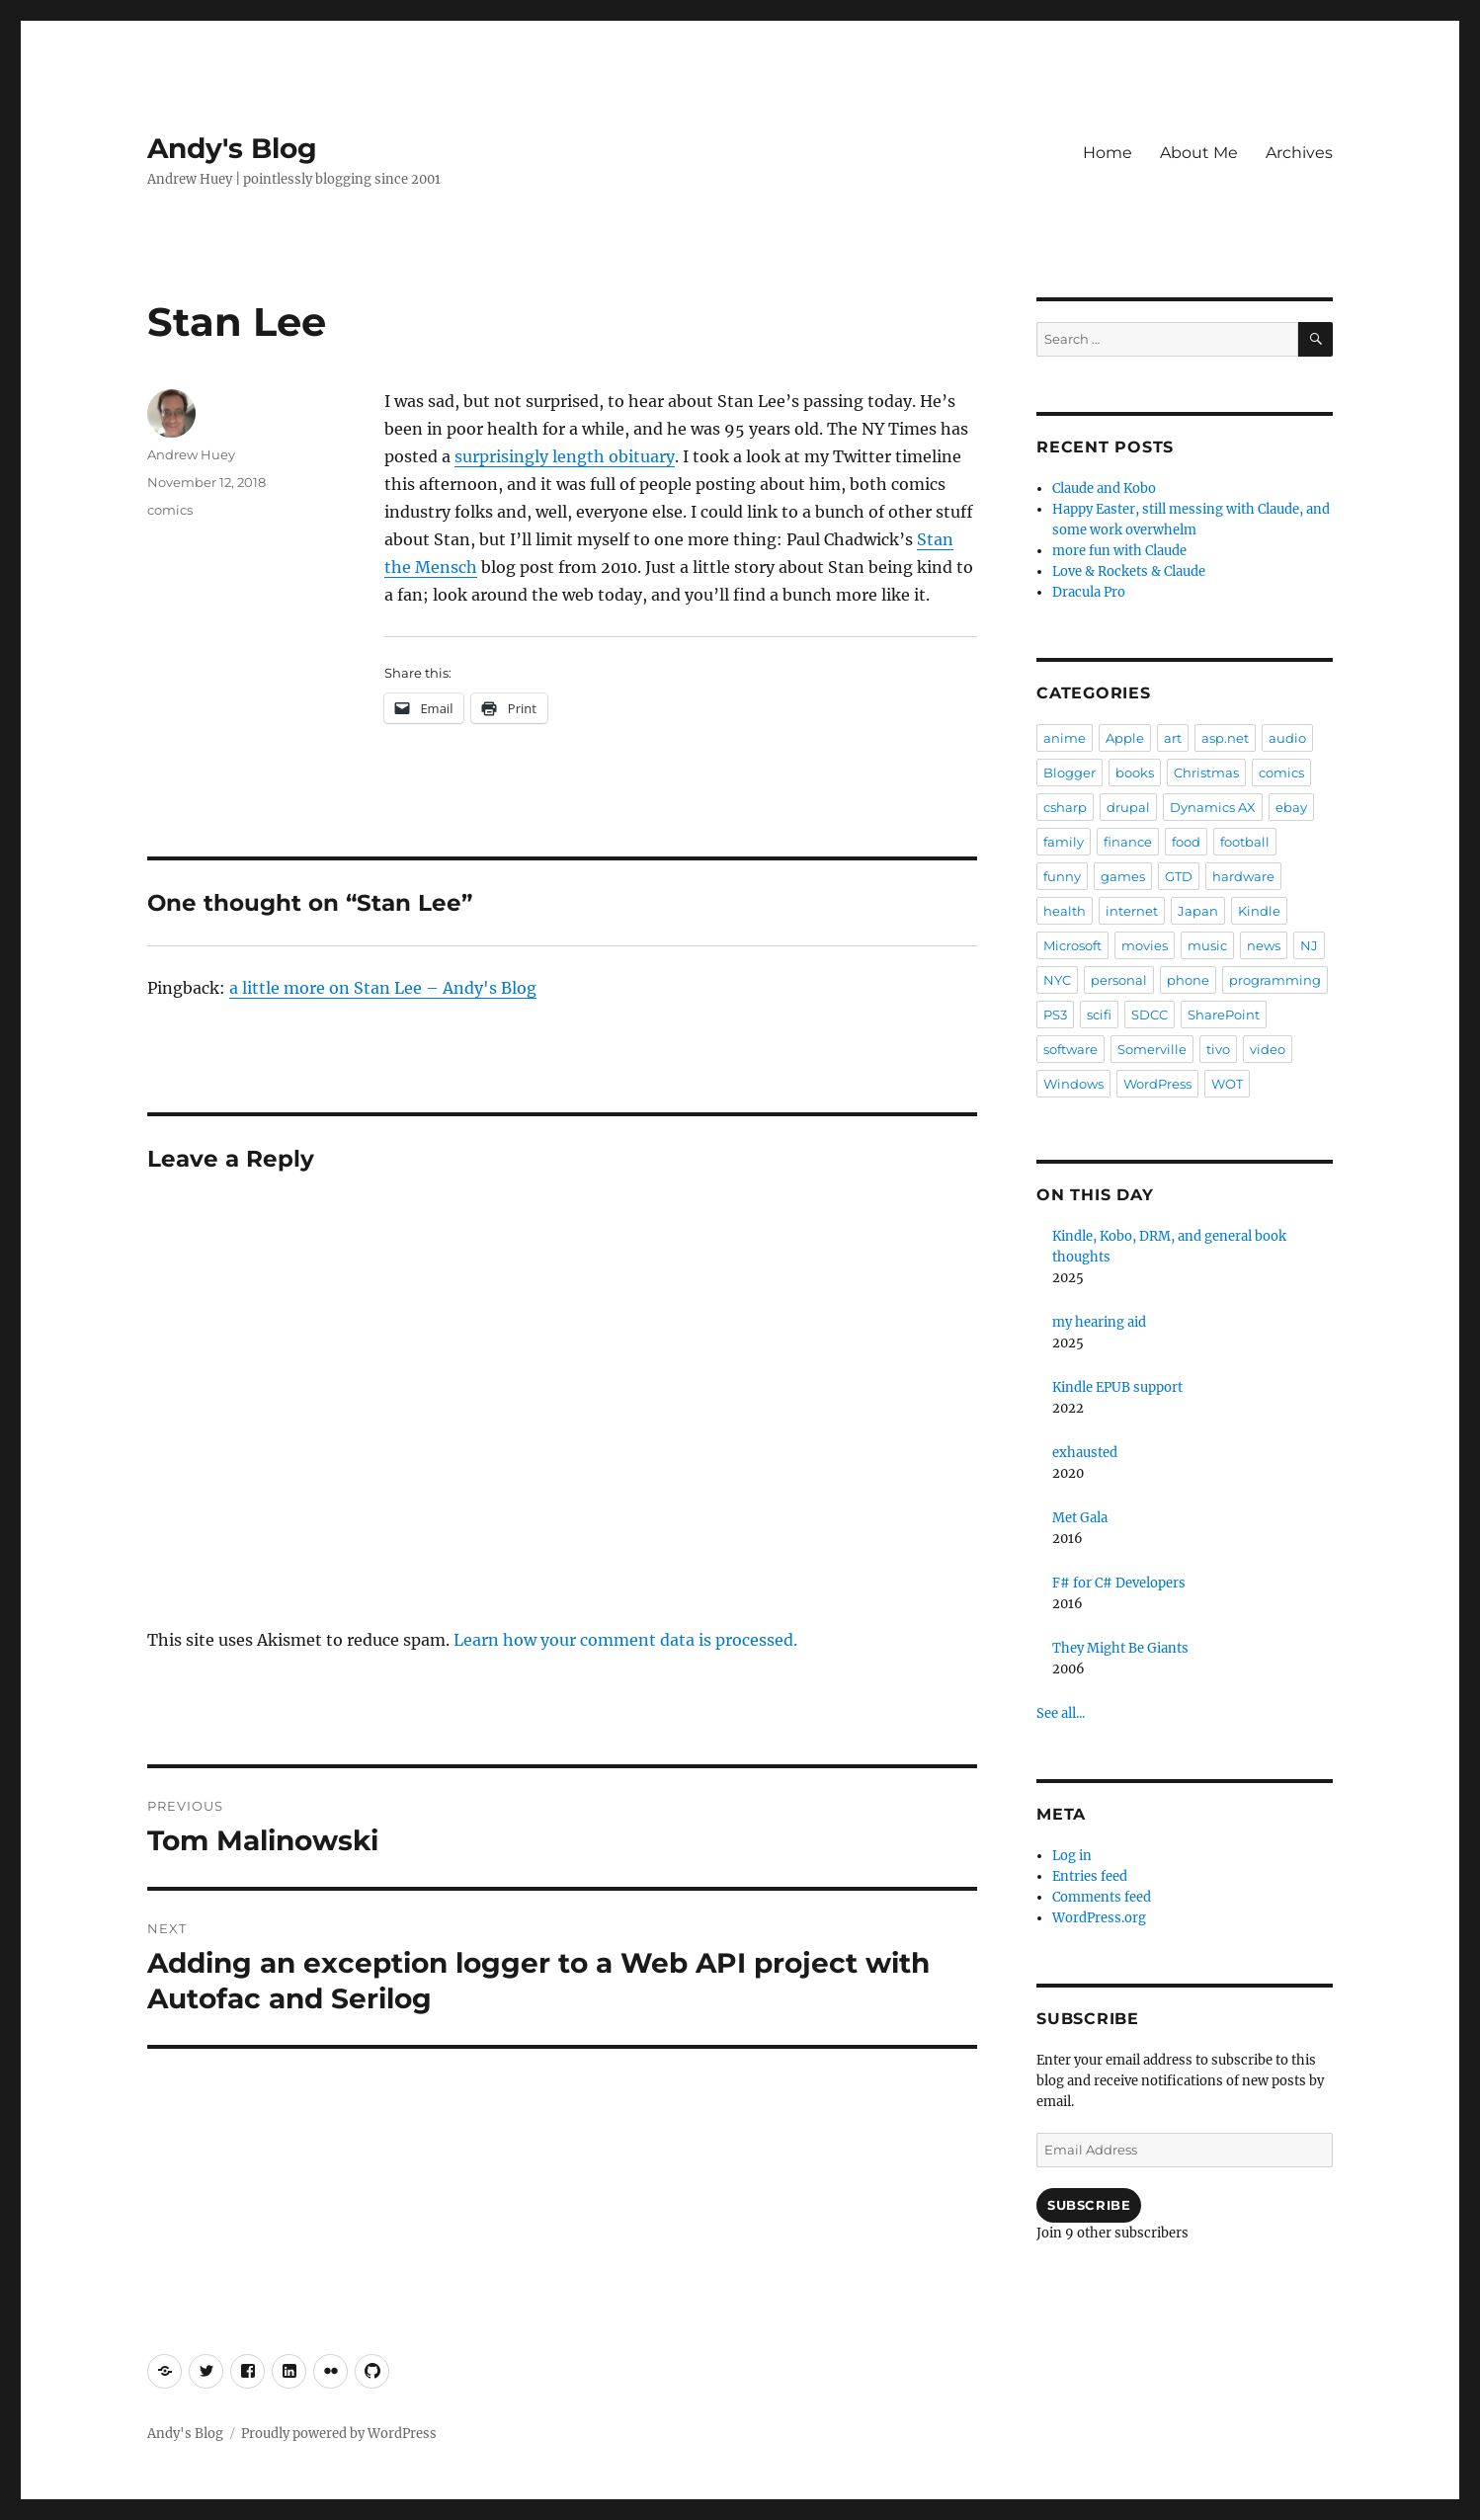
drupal (1128, 807)
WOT (1227, 1084)
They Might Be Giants (1120, 1648)
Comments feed (1101, 1897)
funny (1062, 876)
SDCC (1149, 1014)
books (1134, 772)
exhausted (1084, 1452)
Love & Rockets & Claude (1128, 571)
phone (1188, 980)
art (1173, 738)
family (1063, 842)
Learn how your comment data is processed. (625, 1640)
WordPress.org (1099, 1918)
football (1245, 842)
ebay (1291, 807)
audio (1287, 738)
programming (1275, 980)
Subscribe (1088, 2205)
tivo (1218, 1049)
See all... (1060, 1713)
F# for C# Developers (1119, 1583)
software (1070, 1049)
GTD (1178, 876)
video (1267, 1049)
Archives (1299, 152)
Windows (1073, 1084)
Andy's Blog (232, 148)
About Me (1199, 152)
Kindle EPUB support (1117, 1387)
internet (1132, 911)
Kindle (1259, 911)
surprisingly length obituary (564, 456)
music (1207, 945)
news (1263, 945)
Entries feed (1089, 1876)
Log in (1072, 1855)
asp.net (1225, 738)
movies (1144, 945)
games (1123, 876)
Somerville (1152, 1049)
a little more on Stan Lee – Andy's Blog (382, 988)
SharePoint (1224, 1014)
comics (170, 510)
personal (1119, 980)
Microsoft (1072, 945)
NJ (1309, 945)
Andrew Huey (191, 454)
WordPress (1157, 1084)
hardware (1243, 876)
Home (1107, 152)
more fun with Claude (1119, 550)
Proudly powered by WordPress (339, 2433)
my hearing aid (1099, 1322)
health (1064, 911)
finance (1128, 842)
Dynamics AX (1213, 807)
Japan (1198, 911)
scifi (1099, 1014)
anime (1064, 738)
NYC (1057, 980)
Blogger (1069, 772)
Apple (1125, 738)
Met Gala (1080, 1517)
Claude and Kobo (1104, 488)
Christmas (1206, 772)
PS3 (1055, 1014)
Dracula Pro (1088, 592)
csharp (1065, 807)
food (1186, 842)
